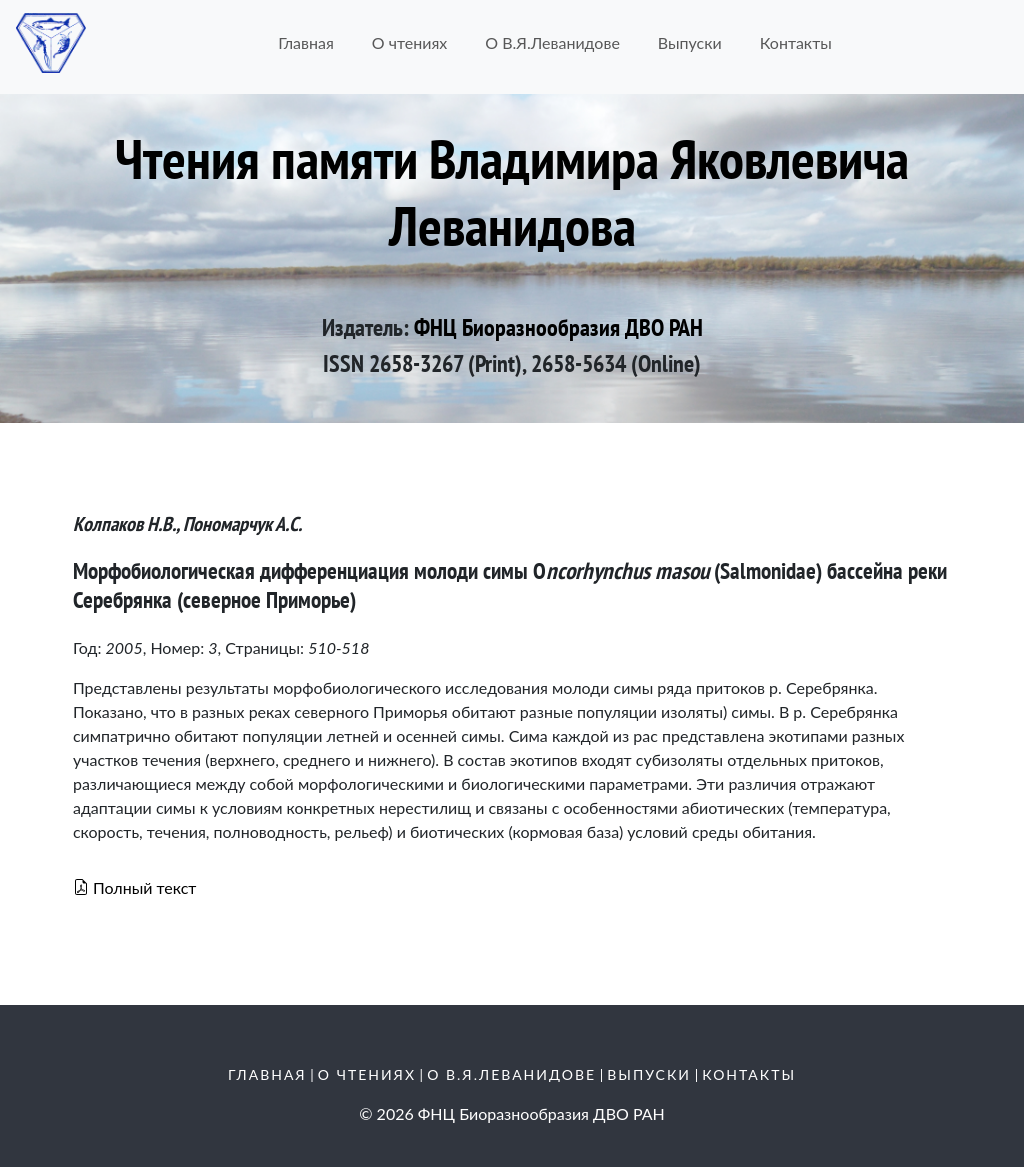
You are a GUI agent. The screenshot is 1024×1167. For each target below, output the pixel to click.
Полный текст (134, 887)
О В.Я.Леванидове (552, 42)
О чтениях (409, 42)
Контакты (796, 42)
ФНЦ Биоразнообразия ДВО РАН (558, 327)
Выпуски (690, 42)
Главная (306, 42)
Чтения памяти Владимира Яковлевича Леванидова (512, 191)
